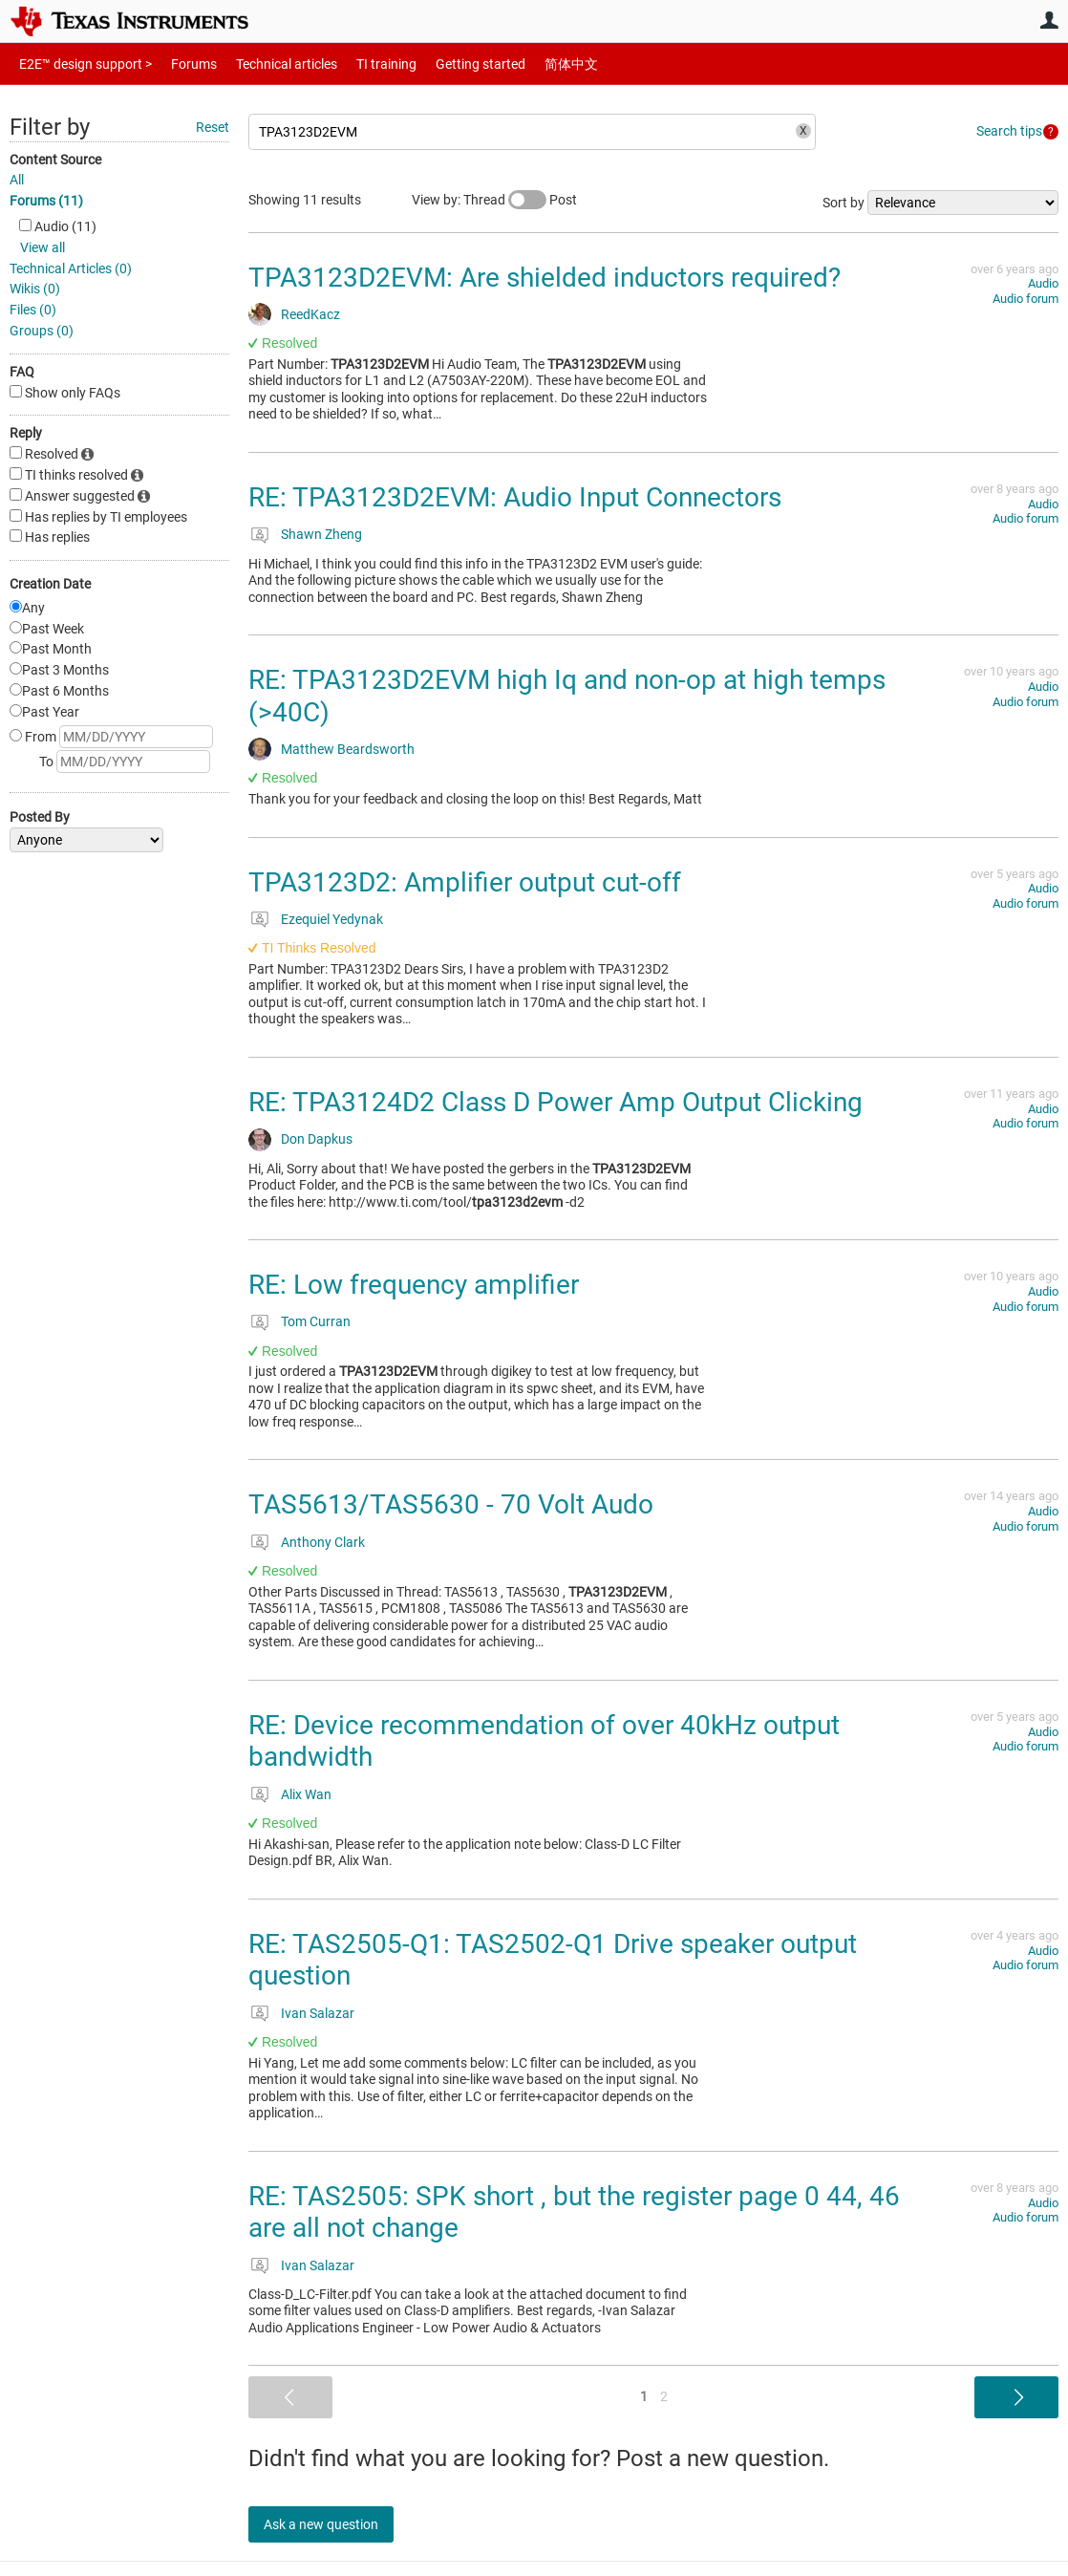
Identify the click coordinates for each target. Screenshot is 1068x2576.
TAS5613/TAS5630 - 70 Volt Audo (450, 1504)
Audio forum (1025, 298)
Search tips (1009, 131)
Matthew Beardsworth (348, 749)
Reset (212, 127)
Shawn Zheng (321, 534)
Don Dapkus (316, 1139)
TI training (360, 63)
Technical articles (266, 63)
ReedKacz (310, 314)
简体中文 (531, 63)
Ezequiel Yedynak (332, 919)
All (17, 179)
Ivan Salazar (317, 2013)
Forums (179, 63)
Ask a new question (334, 2524)
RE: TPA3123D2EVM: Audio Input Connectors (514, 497)
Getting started (447, 63)
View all (42, 247)
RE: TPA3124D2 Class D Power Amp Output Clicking (555, 1102)
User (1048, 20)
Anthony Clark (323, 1542)
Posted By (40, 817)
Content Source (55, 159)
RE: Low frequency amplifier (413, 1284)
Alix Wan (306, 1794)
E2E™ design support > (79, 63)
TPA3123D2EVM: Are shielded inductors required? (544, 277)
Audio (1043, 283)
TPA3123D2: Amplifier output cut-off (464, 882)
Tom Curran (316, 1321)
